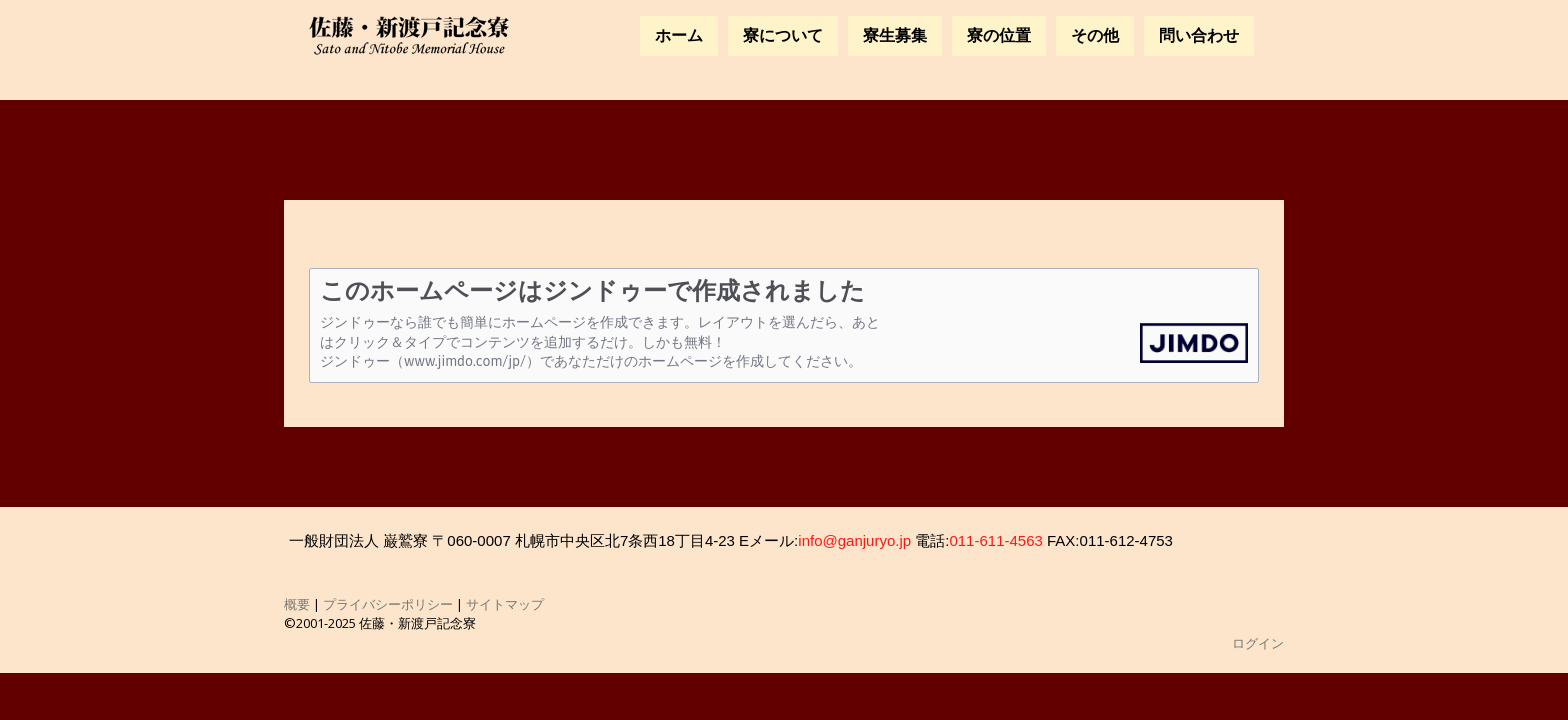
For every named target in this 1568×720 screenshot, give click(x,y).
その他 (1095, 35)
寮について (783, 35)
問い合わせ (1199, 35)
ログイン (1258, 643)
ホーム (679, 35)
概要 (297, 604)
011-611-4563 (995, 540)
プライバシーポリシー (388, 604)
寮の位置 (999, 35)
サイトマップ (505, 604)
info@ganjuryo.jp (854, 540)
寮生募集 (895, 35)
